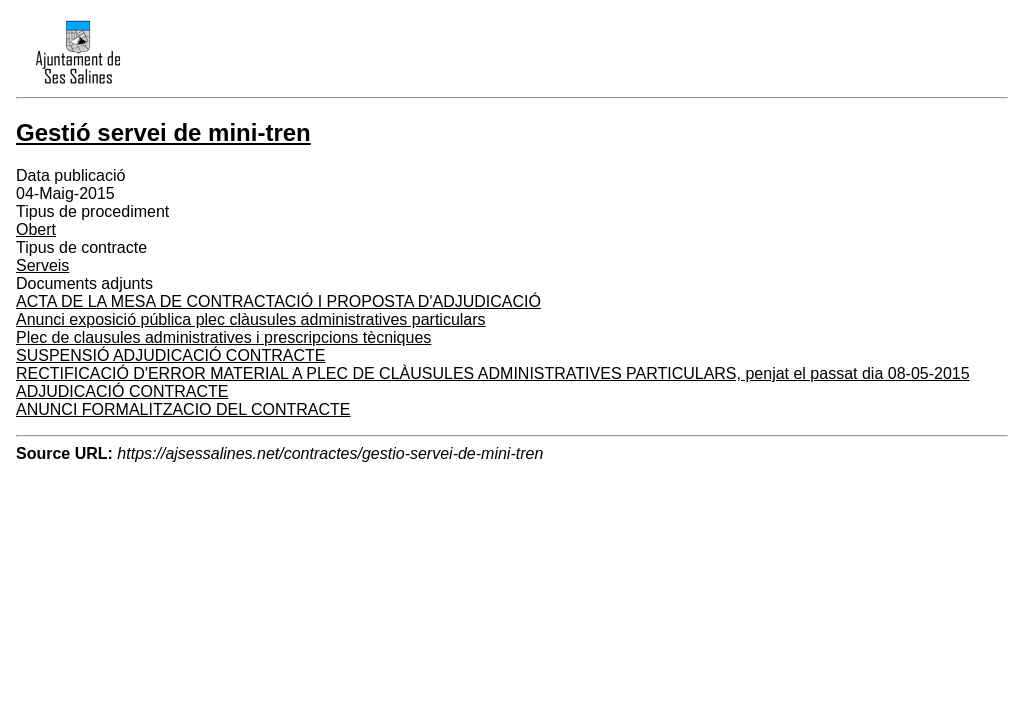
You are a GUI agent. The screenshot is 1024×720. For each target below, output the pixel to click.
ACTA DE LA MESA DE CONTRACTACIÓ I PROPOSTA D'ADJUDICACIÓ (278, 301)
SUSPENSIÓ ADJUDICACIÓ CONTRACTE (170, 355)
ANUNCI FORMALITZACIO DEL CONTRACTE (183, 409)
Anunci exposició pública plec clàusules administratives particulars (251, 319)
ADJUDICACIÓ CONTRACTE (122, 391)
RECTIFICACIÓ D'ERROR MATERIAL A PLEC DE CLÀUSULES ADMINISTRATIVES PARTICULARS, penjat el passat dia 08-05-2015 (493, 373)
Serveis (42, 265)
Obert (36, 229)
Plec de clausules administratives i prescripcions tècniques (223, 337)
